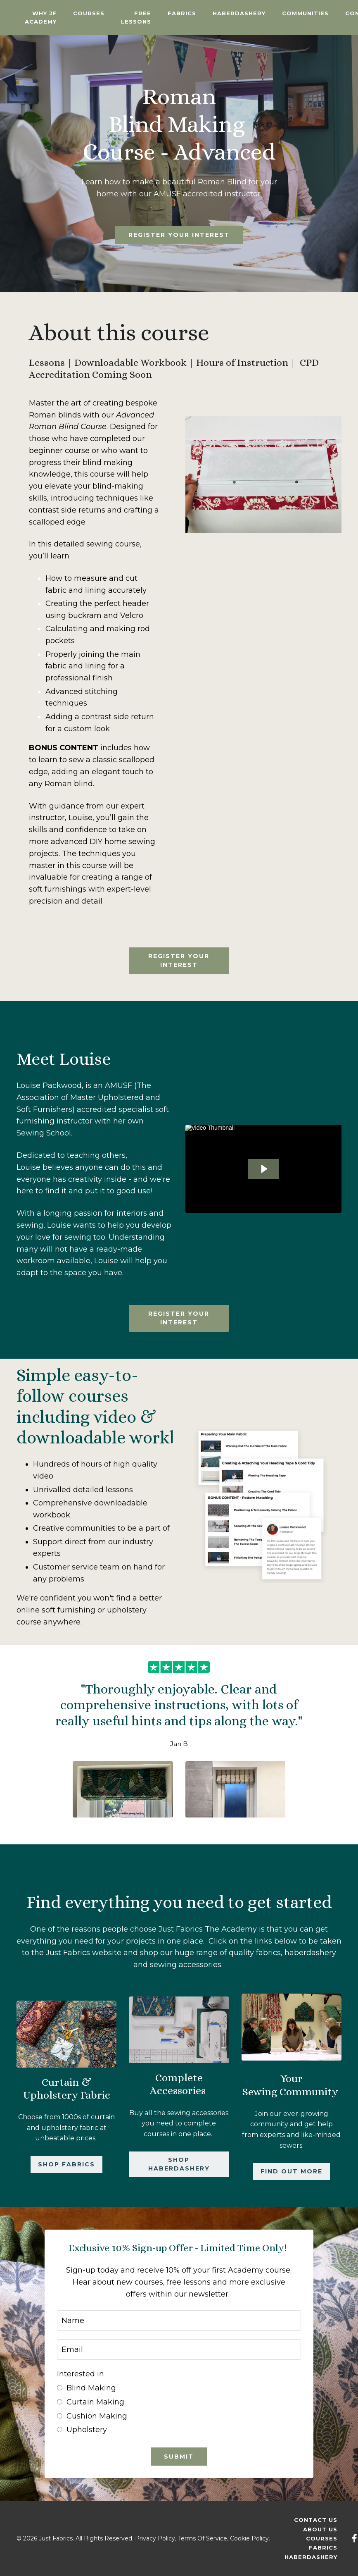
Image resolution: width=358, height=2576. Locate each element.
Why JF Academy (41, 17)
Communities (305, 13)
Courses (88, 13)
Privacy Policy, (155, 2538)
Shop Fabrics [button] (66, 2164)
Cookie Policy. (250, 2538)
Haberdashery (239, 13)
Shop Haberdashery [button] (179, 2164)
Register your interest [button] (179, 235)
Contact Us (315, 2519)
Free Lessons (136, 17)
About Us (320, 2529)
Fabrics (182, 13)
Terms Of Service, (203, 2538)
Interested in (80, 2373)
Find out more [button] (291, 2171)
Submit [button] (179, 2456)
